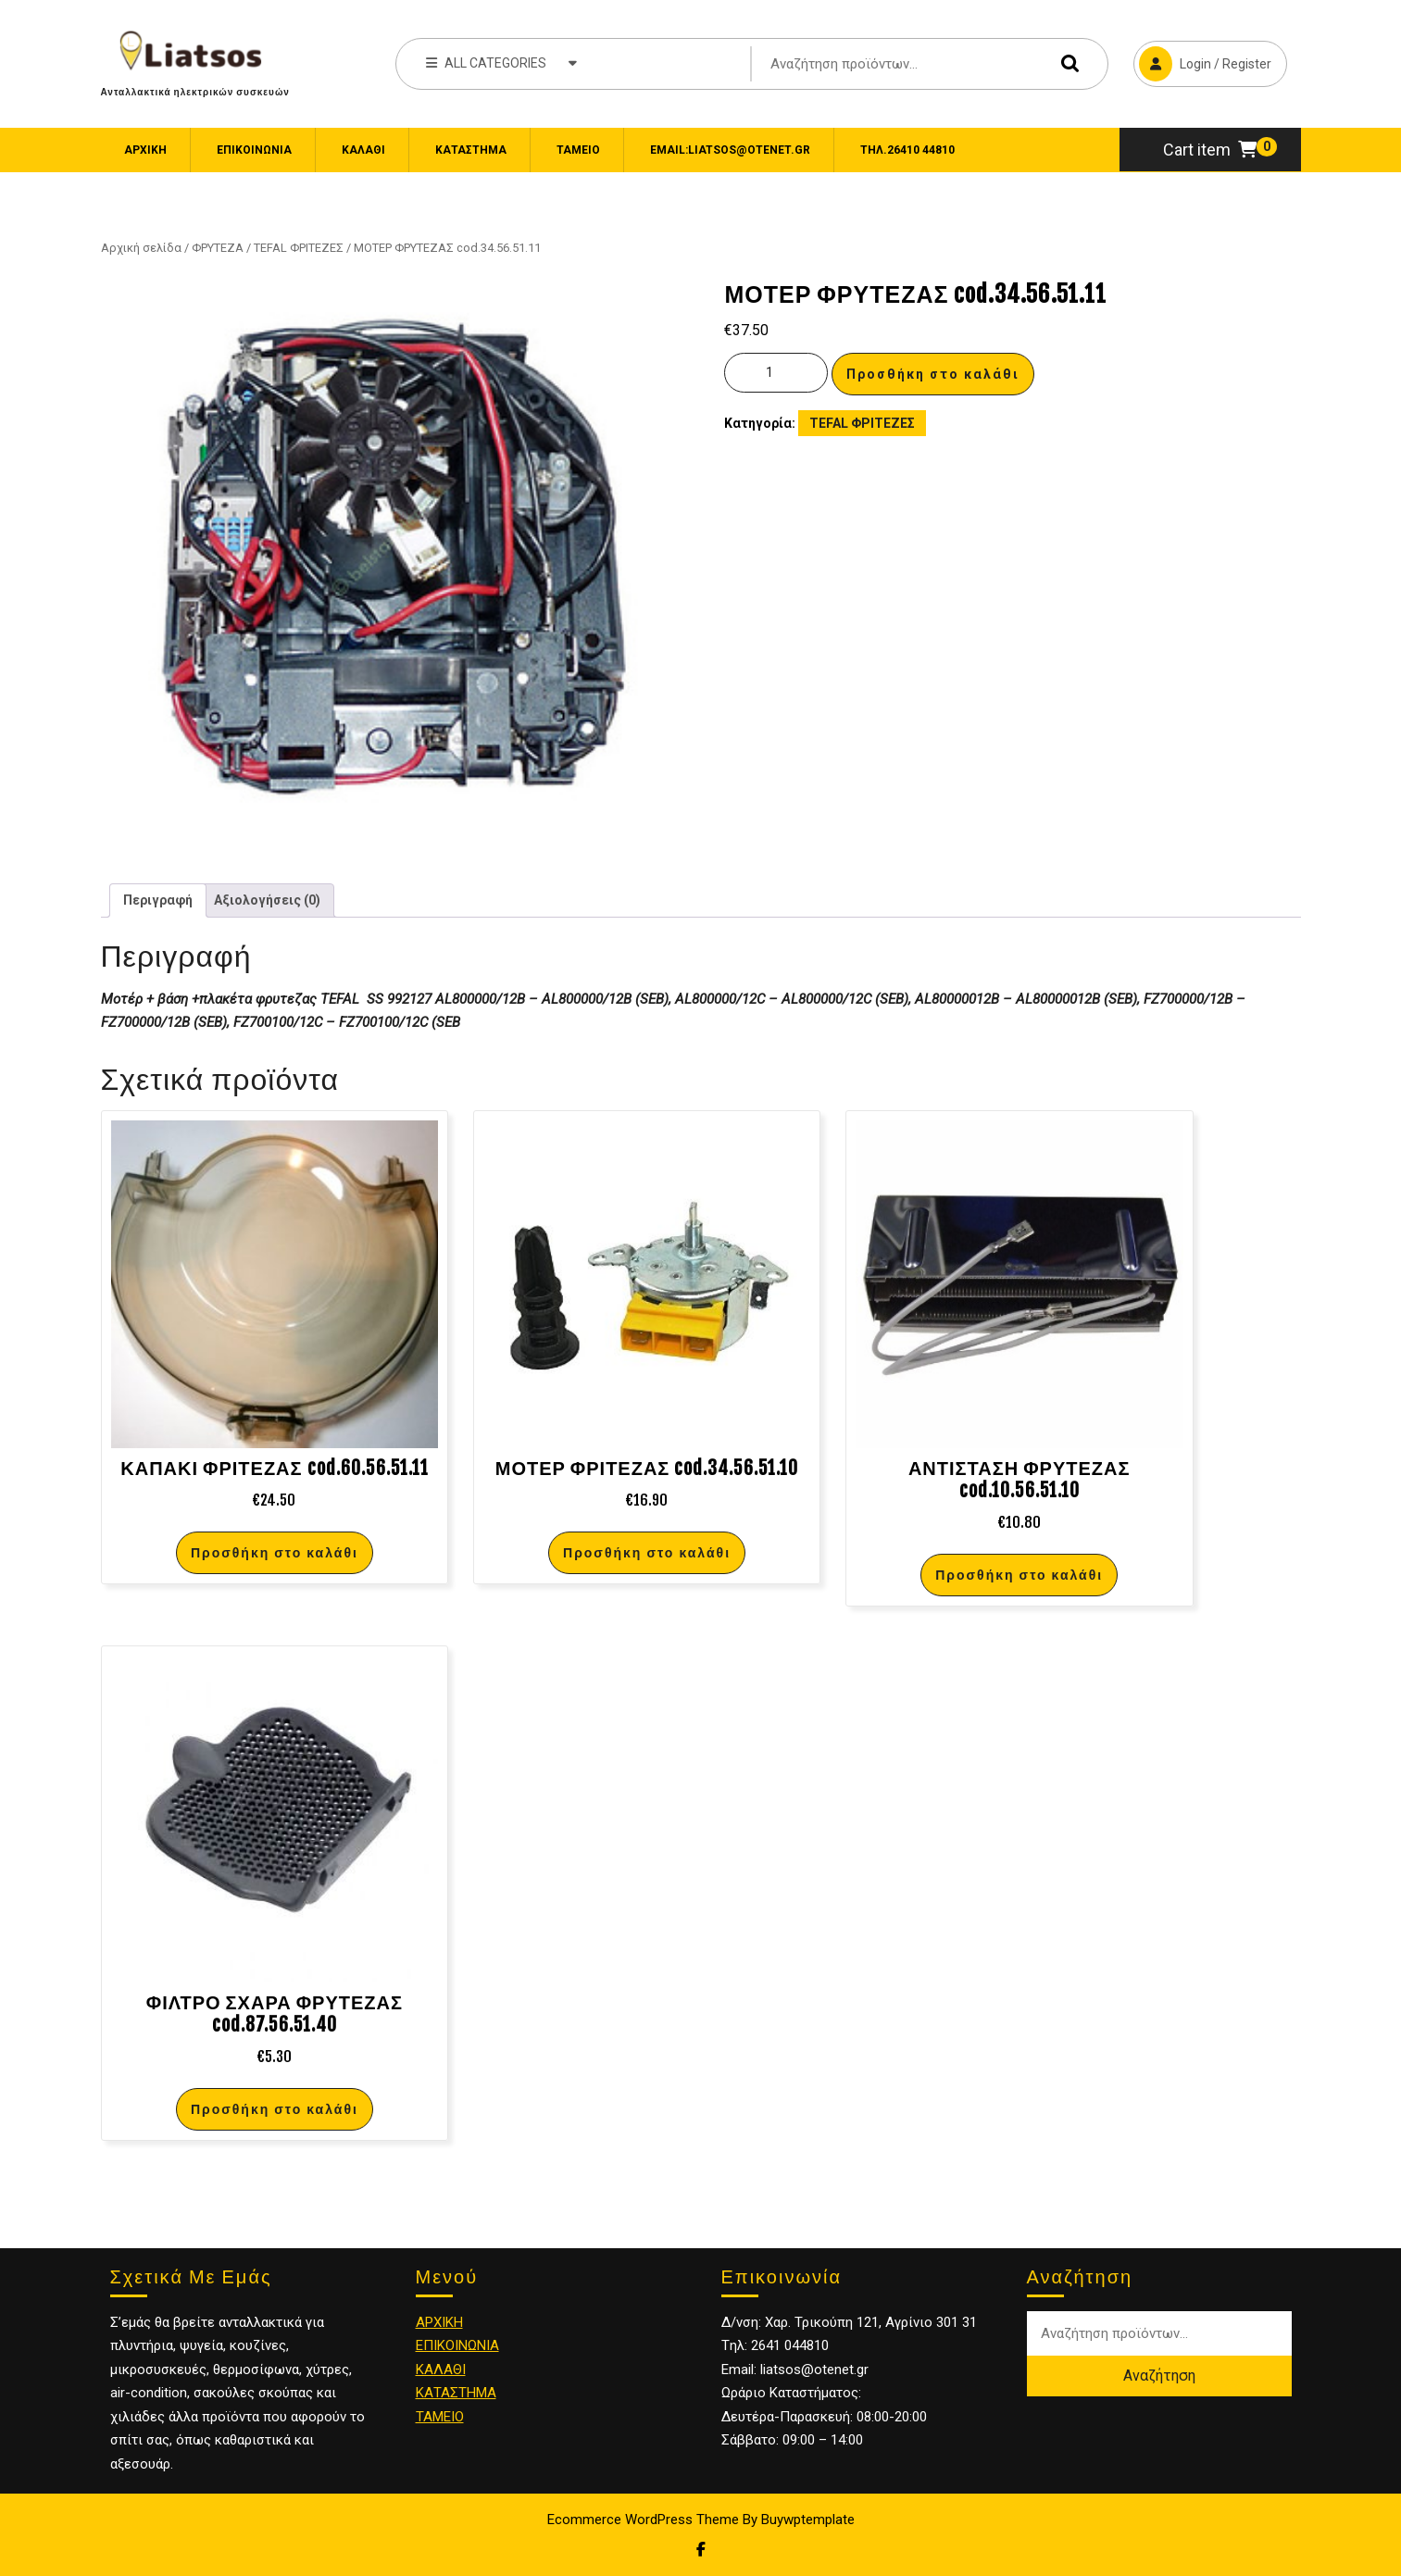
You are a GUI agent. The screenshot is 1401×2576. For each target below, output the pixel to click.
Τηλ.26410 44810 (907, 150)
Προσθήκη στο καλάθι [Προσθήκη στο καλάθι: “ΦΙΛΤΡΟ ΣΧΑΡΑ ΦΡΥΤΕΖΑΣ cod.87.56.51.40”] (274, 2109)
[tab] (157, 900)
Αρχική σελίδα (141, 248)
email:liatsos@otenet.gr (730, 150)
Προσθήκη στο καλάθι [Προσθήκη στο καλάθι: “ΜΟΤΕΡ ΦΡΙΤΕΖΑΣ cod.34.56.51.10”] (647, 1552)
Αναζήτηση (1066, 63)
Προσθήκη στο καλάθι (932, 374)
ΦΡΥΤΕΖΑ (218, 248)
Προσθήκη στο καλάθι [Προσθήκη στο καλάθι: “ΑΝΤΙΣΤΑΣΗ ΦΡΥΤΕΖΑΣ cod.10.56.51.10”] (1019, 1574)
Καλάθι (363, 150)
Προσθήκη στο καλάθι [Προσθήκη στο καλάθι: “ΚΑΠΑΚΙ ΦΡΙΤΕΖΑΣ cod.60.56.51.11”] (274, 1552)
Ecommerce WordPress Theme (643, 2519)
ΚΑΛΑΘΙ (441, 2369)
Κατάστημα (471, 150)
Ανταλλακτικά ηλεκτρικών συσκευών (195, 91)
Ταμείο (578, 150)
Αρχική (145, 150)
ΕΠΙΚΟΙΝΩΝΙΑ (254, 150)
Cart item (1210, 149)
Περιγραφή (158, 900)
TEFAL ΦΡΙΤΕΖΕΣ (299, 248)
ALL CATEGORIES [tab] (501, 62)
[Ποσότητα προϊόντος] (776, 373)
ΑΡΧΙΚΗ (439, 2322)
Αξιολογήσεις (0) (267, 900)
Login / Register (1202, 61)
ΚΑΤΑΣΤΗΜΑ (456, 2392)
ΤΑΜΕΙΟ (440, 2416)
